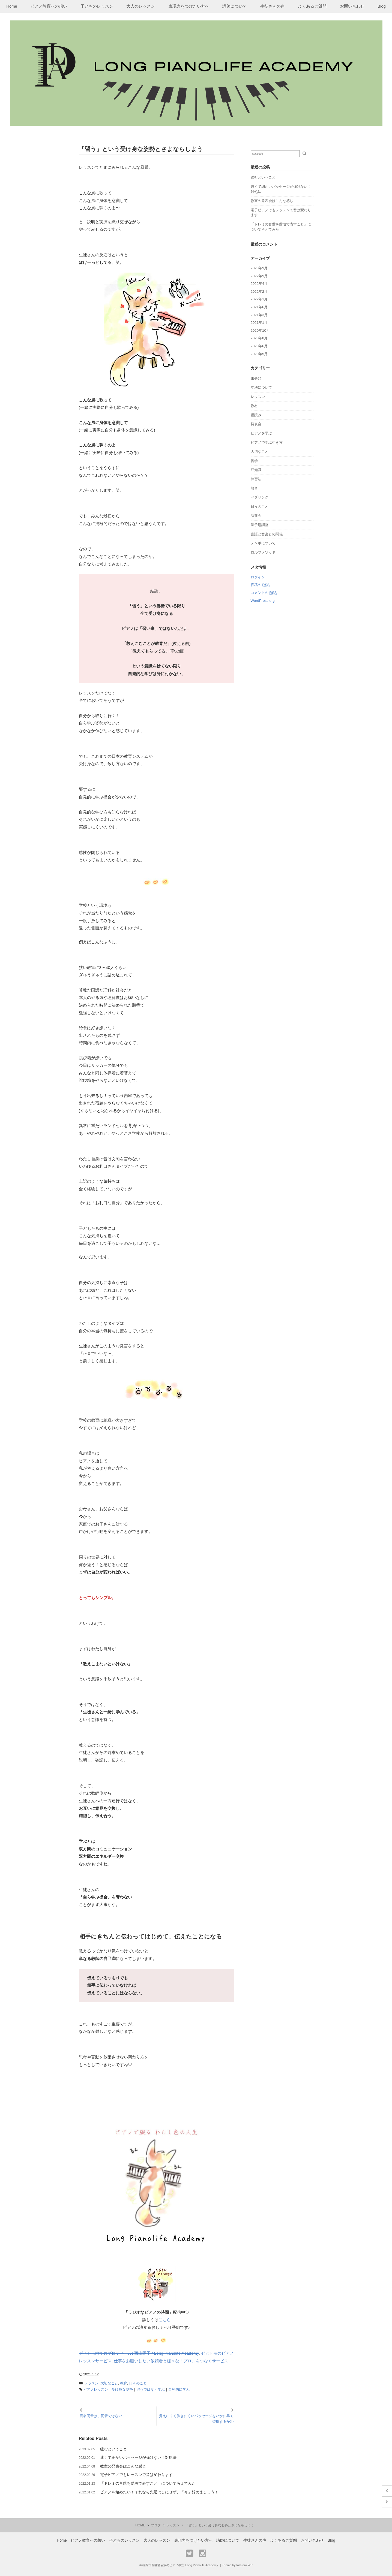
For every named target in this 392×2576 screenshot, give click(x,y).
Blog (382, 6)
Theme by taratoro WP (237, 2565)
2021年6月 (259, 307)
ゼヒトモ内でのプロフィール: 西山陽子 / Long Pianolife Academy (139, 2353)
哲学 (254, 461)
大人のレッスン (140, 6)
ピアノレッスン (95, 2389)
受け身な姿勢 (122, 2389)
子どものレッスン (96, 6)
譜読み (256, 415)
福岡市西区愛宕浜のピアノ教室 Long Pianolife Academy (180, 2565)
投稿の (260, 585)
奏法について (261, 387)
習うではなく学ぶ (150, 2389)
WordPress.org (263, 601)
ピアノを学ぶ (261, 433)
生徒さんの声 (272, 6)
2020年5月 (259, 354)
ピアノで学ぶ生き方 (267, 442)
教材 (254, 406)
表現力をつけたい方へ (188, 6)
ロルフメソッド (263, 552)
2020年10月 (260, 330)
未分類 (256, 378)
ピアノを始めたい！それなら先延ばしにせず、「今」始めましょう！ (159, 2492)
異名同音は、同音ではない (101, 2416)
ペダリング (259, 497)
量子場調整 (259, 525)
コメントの (264, 593)
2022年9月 (259, 276)
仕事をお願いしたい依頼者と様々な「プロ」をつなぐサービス (171, 2360)
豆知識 (256, 470)
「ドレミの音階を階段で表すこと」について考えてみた (148, 2483)
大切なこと (109, 2383)
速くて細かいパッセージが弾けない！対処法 (138, 2457)
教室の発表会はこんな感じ (123, 2466)
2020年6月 (259, 346)
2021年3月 (259, 315)
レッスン (91, 2383)
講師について (234, 6)
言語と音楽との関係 (267, 534)
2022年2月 (259, 291)
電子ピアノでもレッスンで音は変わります (136, 2474)
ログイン (258, 577)
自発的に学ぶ (179, 2389)
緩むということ (113, 2449)
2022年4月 (259, 284)
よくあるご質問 (312, 6)
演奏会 (256, 516)
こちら (164, 2319)
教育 (123, 2383)
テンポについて (263, 543)
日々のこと (138, 2383)
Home (11, 6)
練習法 (256, 479)
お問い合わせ (352, 6)
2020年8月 (259, 338)
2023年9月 (259, 268)
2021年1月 (259, 323)
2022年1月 (259, 299)
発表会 (256, 424)
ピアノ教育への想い (48, 6)
